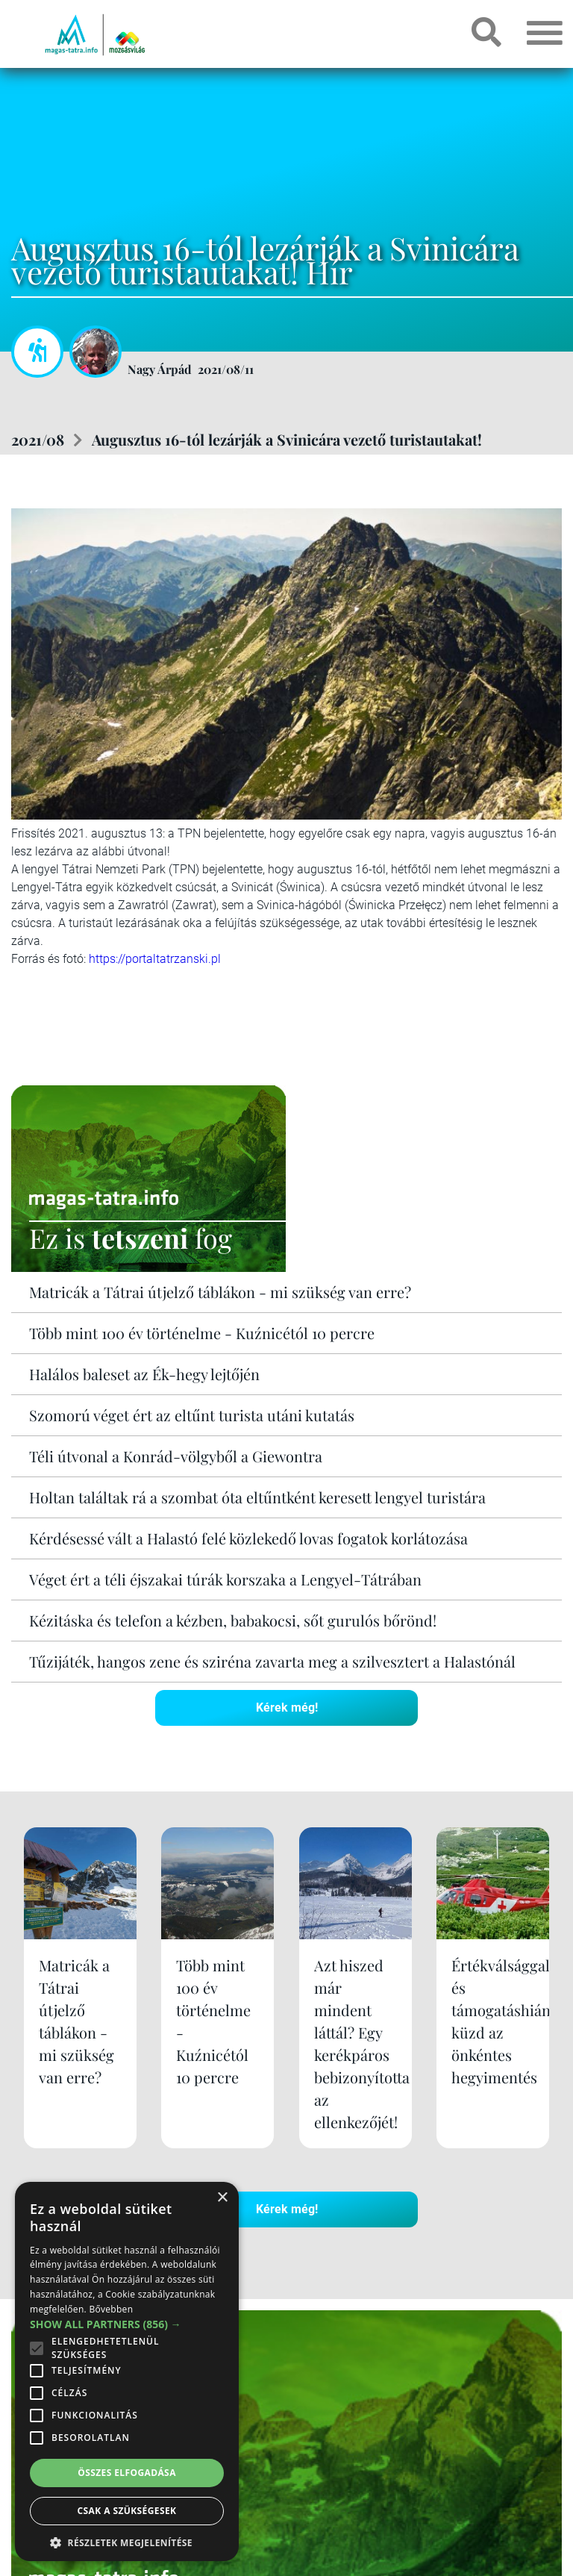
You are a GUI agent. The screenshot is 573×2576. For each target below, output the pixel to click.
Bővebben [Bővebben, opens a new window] (111, 2309)
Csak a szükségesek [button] (127, 2510)
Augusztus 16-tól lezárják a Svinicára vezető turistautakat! (287, 439)
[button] (127, 2540)
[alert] (127, 2371)
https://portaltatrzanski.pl (155, 959)
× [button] (222, 2198)
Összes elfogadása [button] (127, 2472)
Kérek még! (287, 1707)
